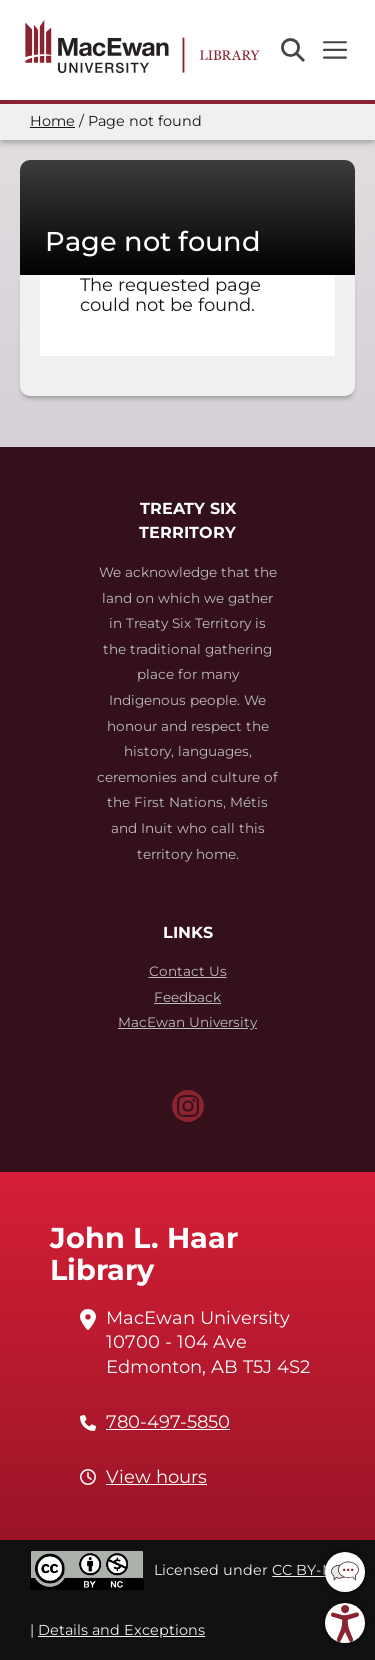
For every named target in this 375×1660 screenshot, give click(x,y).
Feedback (187, 997)
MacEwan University (187, 1022)
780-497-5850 (168, 1422)
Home (52, 121)
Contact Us (188, 971)
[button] (345, 1572)
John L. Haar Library (144, 1253)
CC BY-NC (308, 1570)
